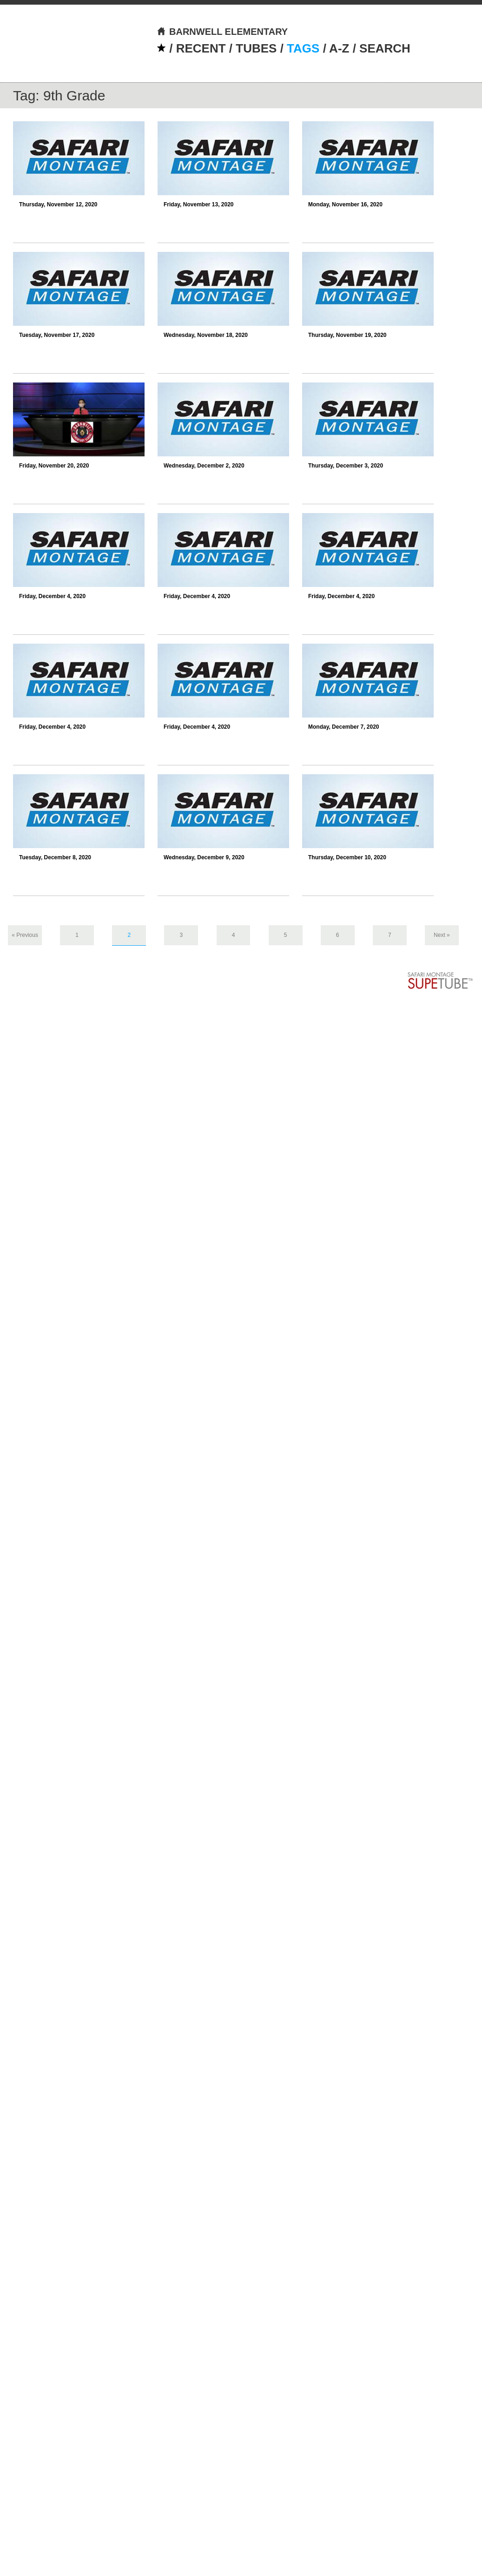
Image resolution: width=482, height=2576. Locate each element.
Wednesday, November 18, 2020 (206, 335)
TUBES (256, 48)
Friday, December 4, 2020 (52, 596)
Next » (442, 935)
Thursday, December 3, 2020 (345, 465)
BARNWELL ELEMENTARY (222, 31)
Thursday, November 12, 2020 (58, 204)
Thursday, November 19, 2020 (347, 335)
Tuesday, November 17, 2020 (56, 335)
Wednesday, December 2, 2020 (204, 465)
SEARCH (384, 48)
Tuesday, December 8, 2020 (55, 857)
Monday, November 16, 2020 (345, 204)
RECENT (201, 48)
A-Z (339, 48)
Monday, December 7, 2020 (343, 727)
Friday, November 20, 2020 (54, 465)
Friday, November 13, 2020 (199, 204)
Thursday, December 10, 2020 (347, 857)
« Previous (25, 935)
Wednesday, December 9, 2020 (204, 857)
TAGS (303, 48)
